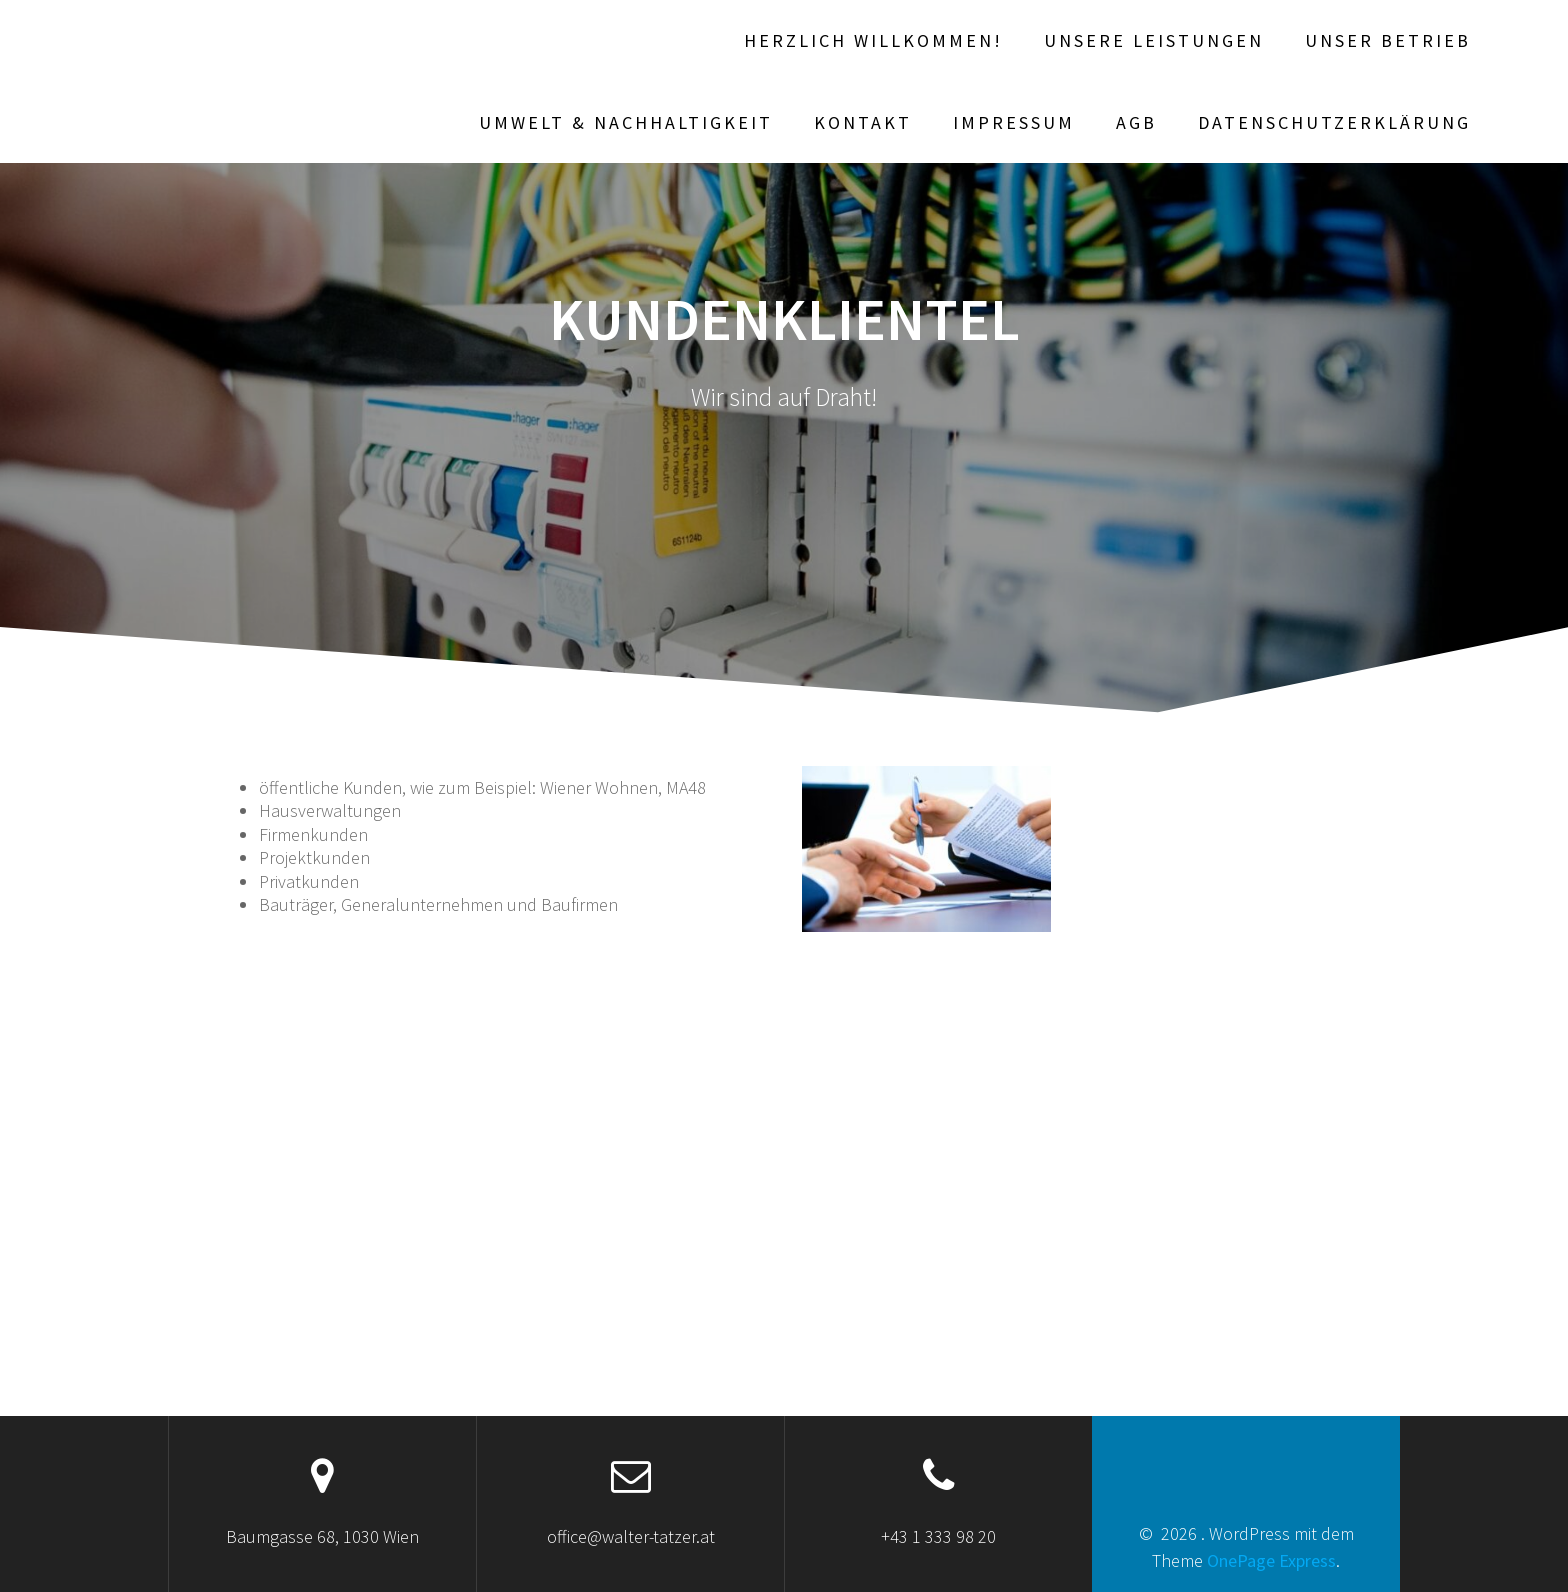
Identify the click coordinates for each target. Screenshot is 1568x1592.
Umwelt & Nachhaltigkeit (626, 122)
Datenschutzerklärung (1334, 122)
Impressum (1014, 122)
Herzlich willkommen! (873, 40)
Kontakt (863, 122)
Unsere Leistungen (1154, 40)
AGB (1136, 122)
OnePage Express (1271, 1560)
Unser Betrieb (1388, 40)
